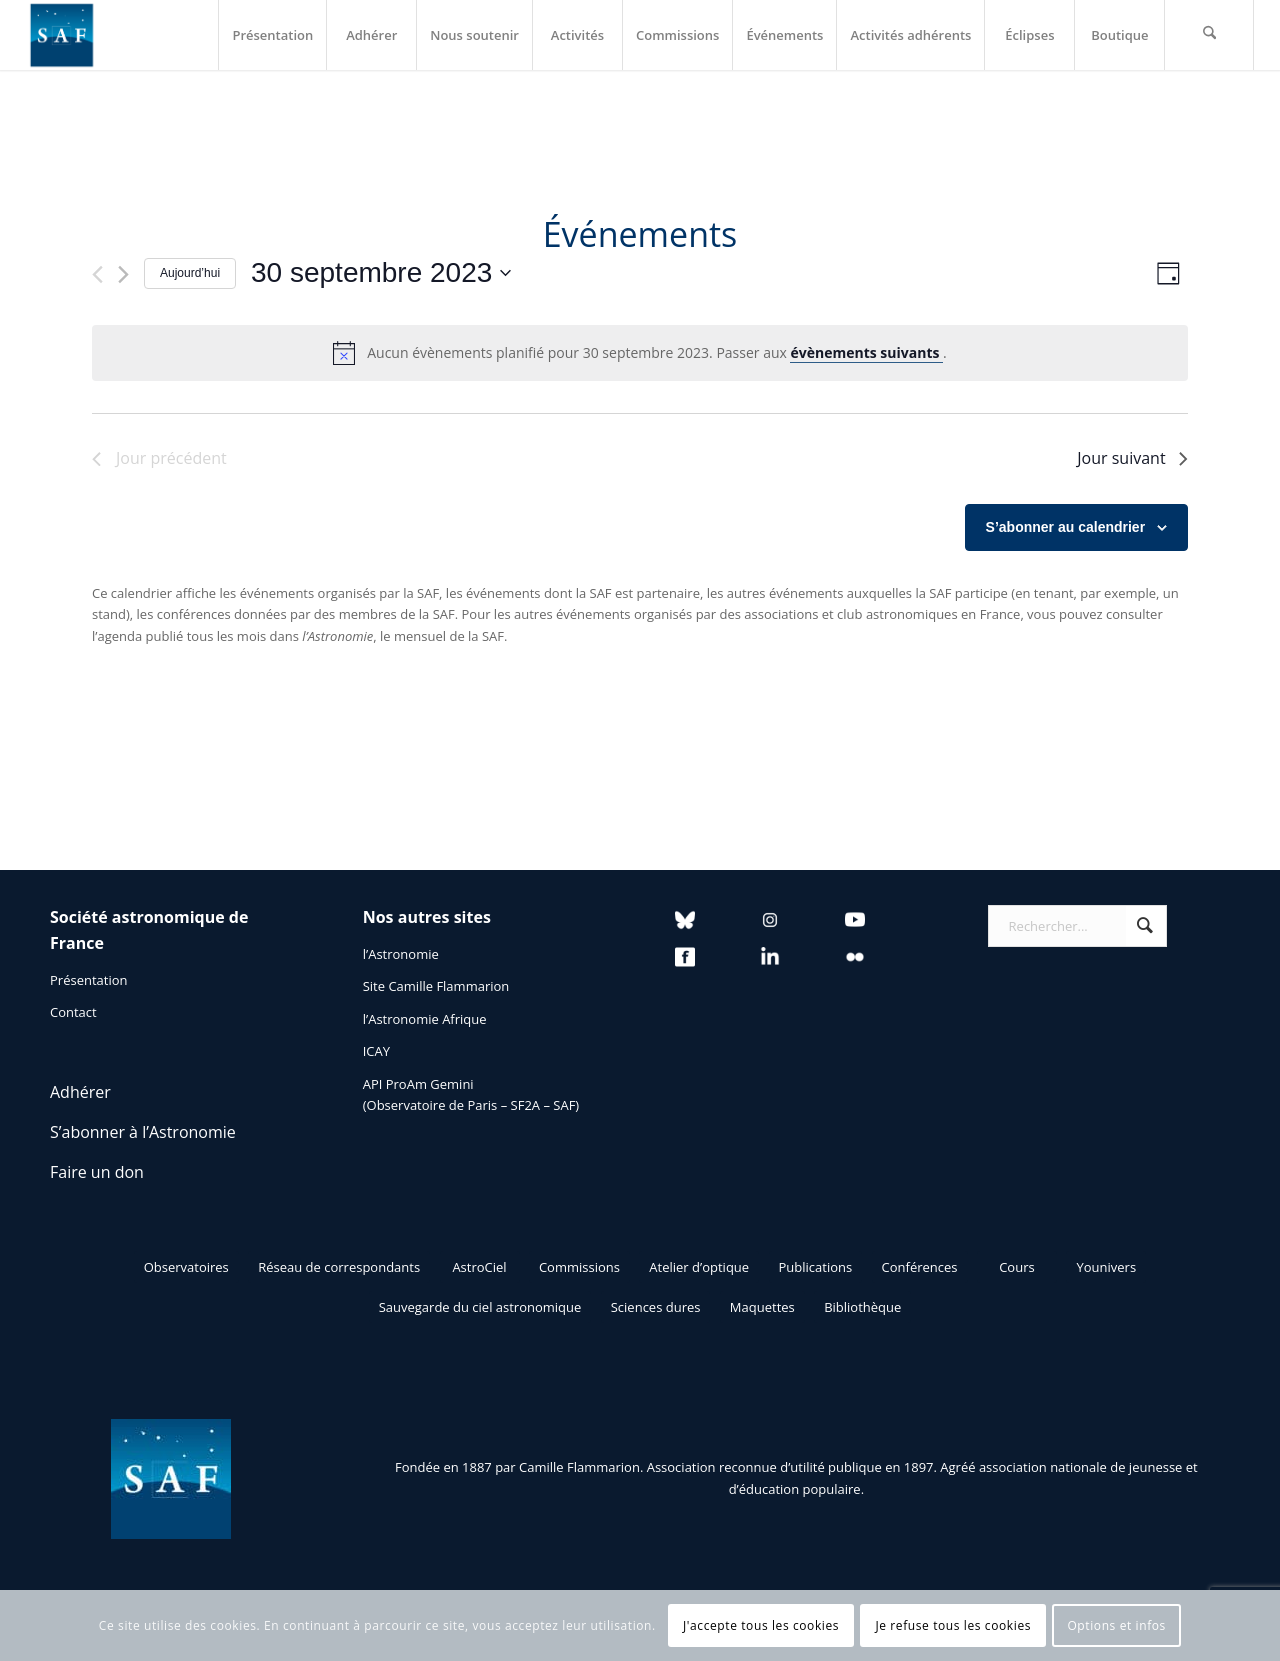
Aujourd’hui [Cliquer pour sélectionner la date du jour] (190, 273)
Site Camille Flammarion (436, 986)
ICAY (376, 1051)
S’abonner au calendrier (1066, 527)
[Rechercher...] (1077, 926)
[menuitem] (272, 35)
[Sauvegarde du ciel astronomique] (480, 1307)
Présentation (88, 980)
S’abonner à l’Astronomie (143, 1132)
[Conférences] (920, 1267)
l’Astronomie (401, 954)
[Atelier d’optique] (699, 1267)
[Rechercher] (1209, 35)
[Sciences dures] (656, 1307)
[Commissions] (579, 1267)
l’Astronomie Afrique (425, 1019)
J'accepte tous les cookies (761, 1625)
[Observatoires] (186, 1267)
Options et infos (1116, 1625)
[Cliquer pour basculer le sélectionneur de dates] (381, 273)
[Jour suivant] (123, 274)
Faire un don (97, 1172)
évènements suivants (866, 352)
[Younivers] (1106, 1267)
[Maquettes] (762, 1307)
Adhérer (80, 1092)
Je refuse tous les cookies (953, 1625)
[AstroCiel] (480, 1267)
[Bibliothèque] (862, 1307)
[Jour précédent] (97, 274)
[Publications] (816, 1267)
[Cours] (1017, 1267)
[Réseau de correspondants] (339, 1267)
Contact (73, 1012)
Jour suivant (1132, 458)
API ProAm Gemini (418, 1084)
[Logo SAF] (62, 35)
